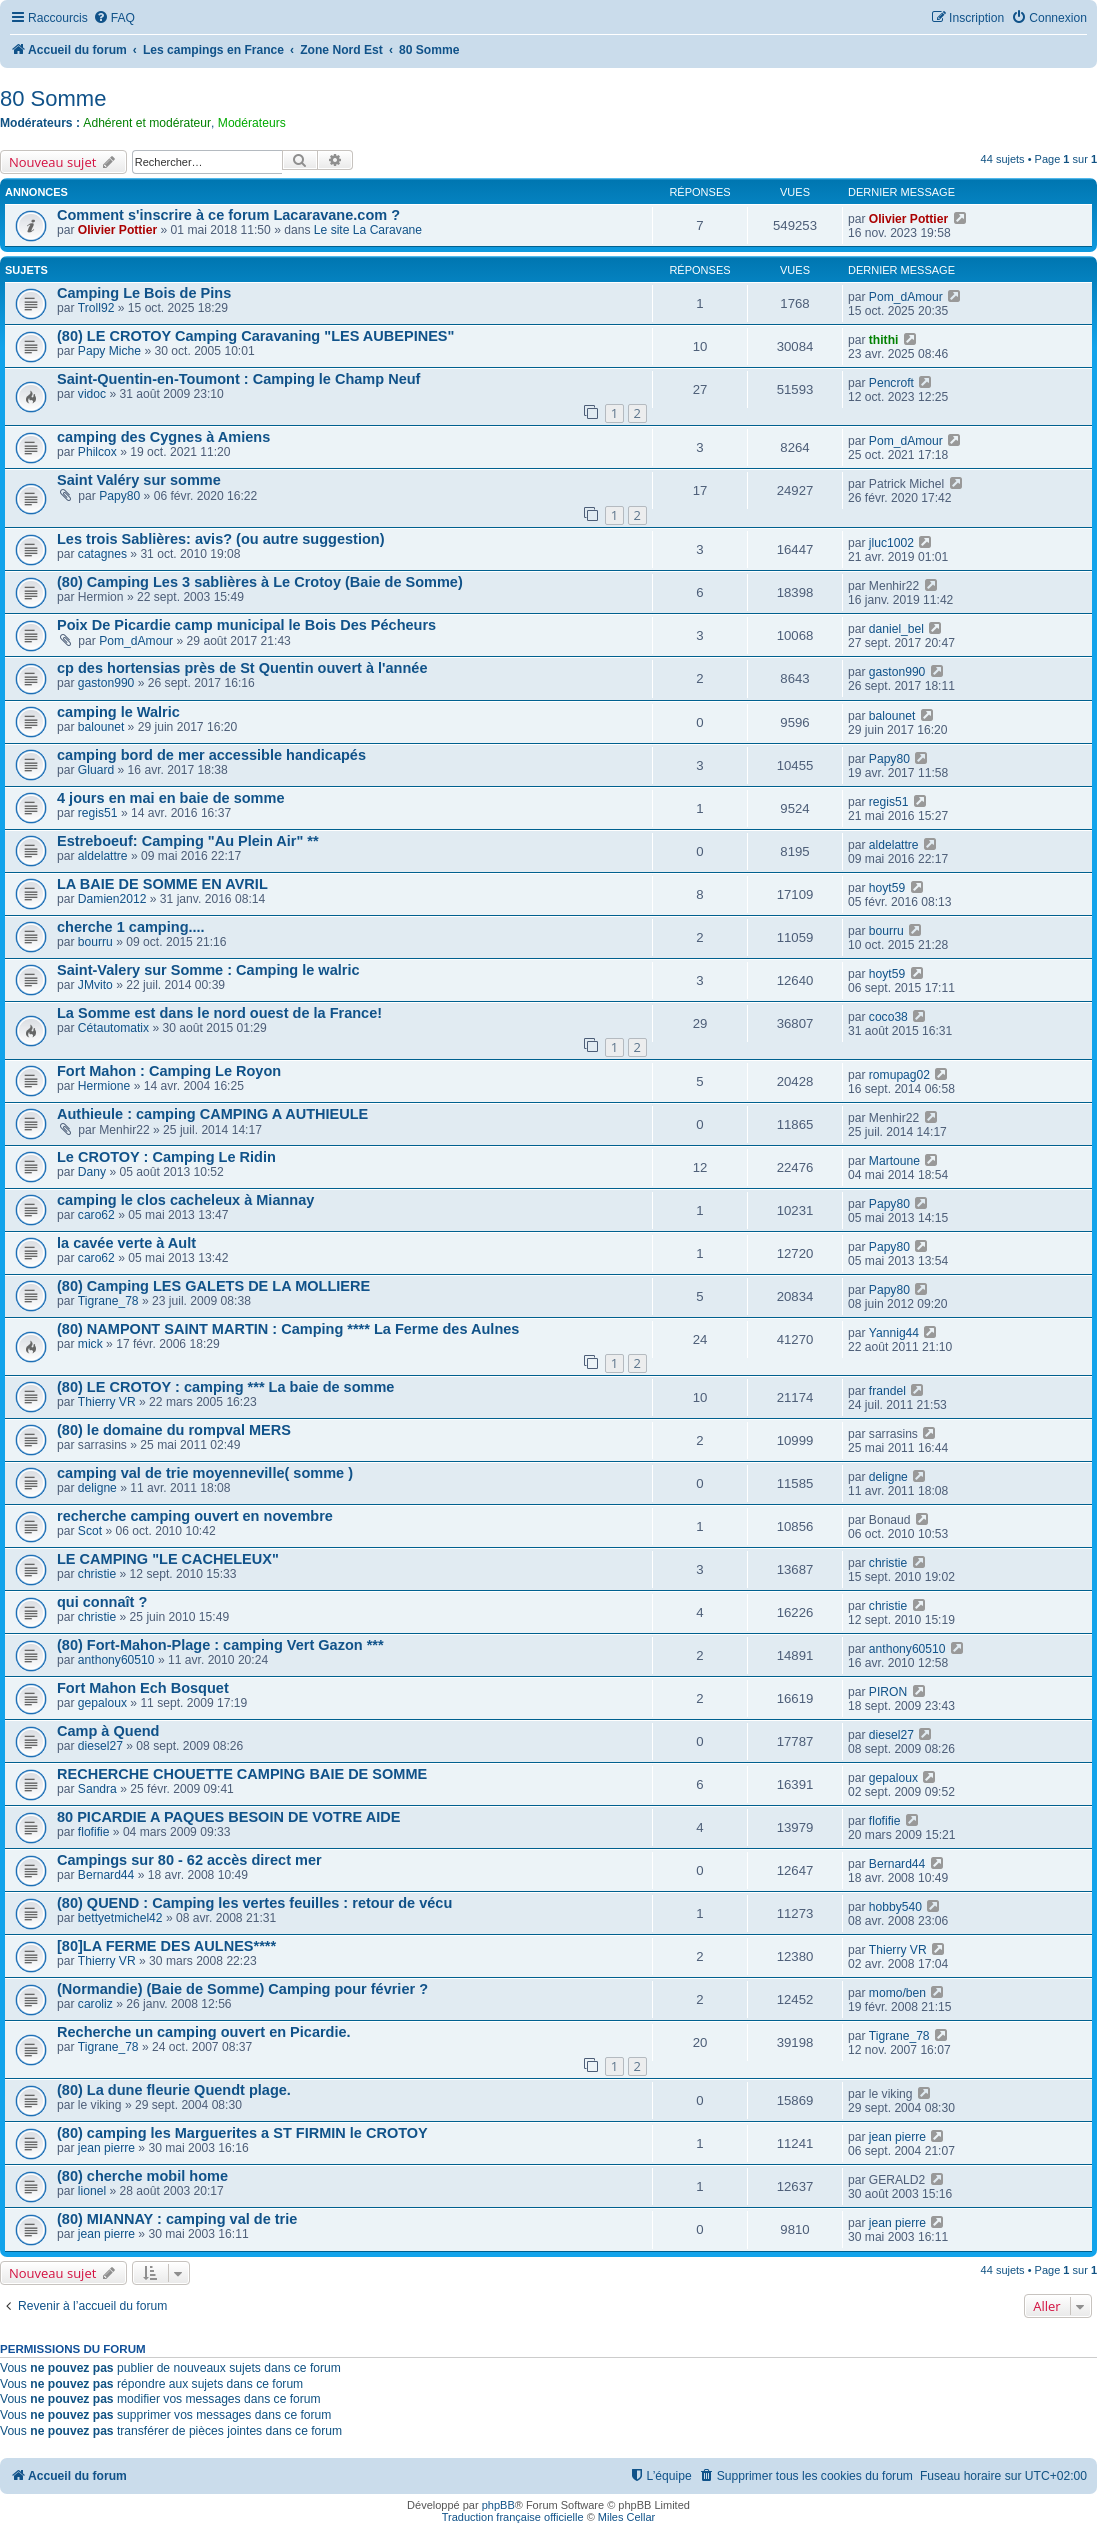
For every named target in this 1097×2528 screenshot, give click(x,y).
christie (97, 1574)
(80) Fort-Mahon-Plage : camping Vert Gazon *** (220, 1645)
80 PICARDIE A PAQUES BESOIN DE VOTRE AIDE (228, 1817)
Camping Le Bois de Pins (144, 293)
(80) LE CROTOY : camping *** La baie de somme (225, 1387)
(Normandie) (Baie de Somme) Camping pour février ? (242, 1989)
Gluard (96, 770)
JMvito (95, 985)
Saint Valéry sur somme (139, 480)
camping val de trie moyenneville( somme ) (205, 1473)
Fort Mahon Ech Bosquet (143, 1688)
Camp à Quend (108, 1731)
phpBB (498, 2505)
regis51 (98, 813)
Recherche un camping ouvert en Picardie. (204, 2032)
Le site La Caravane (368, 230)
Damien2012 (112, 899)
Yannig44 (894, 1333)
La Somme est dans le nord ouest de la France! (219, 1013)
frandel (887, 1391)
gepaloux (102, 1703)
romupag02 (899, 1075)
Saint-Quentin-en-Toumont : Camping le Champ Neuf (238, 379)
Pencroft (891, 383)
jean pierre (106, 2148)
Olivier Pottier (117, 230)
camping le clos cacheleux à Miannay (185, 1200)
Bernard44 (106, 1875)
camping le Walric (118, 712)
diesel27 (100, 1746)
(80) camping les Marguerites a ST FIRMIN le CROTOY (242, 2133)
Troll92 (96, 308)
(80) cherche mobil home (142, 2176)
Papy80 (119, 496)
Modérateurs (252, 123)
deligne (97, 1488)
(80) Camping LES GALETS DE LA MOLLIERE (213, 1286)
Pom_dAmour (906, 297)
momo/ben (897, 1993)
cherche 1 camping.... (131, 927)
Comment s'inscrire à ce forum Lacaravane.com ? (228, 215)
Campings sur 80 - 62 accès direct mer (189, 1860)
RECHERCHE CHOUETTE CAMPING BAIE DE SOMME (242, 1774)
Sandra (97, 1789)
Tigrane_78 (108, 1301)
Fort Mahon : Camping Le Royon (169, 1071)
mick (90, 1344)
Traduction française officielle (513, 2517)
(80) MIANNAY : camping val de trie (177, 2219)
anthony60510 (116, 1660)
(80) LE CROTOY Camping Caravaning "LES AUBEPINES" (255, 336)
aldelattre (103, 856)
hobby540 (895, 1907)
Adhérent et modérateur (147, 123)
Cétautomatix (113, 1028)
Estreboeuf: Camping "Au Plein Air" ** (188, 841)
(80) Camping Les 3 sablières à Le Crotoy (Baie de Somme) (260, 582)
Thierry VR (107, 1402)
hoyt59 (887, 888)
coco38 (888, 1017)
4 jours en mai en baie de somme (171, 798)
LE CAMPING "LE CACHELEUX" (168, 1559)
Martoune (894, 1161)
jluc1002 (891, 543)
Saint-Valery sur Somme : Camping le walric (208, 970)
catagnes (102, 554)
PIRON (888, 1692)
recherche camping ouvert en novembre (195, 1516)
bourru (95, 942)
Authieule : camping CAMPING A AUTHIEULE (212, 1114)
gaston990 (106, 683)
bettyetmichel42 (120, 1918)
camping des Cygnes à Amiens (163, 437)
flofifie (94, 1832)
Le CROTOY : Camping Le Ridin (166, 1157)
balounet (101, 727)
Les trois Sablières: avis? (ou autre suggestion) (221, 539)
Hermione (104, 1086)
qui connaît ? (102, 1602)
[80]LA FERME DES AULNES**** (166, 1946)
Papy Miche (109, 351)
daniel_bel (896, 629)
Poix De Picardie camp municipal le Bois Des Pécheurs (246, 625)
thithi (884, 340)
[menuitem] (114, 18)
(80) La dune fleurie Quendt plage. (174, 2090)
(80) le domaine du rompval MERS (174, 1430)
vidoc (92, 394)
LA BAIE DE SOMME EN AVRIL (162, 884)
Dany (92, 1172)
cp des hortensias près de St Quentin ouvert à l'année (242, 668)
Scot (90, 1531)
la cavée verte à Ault (126, 1243)
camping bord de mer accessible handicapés (211, 755)
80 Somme (53, 98)
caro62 (96, 1215)
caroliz (95, 2004)
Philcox (97, 452)
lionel (92, 2191)
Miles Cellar (626, 2517)
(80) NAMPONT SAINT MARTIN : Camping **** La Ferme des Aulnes (288, 1329)
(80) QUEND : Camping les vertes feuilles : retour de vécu (254, 1903)
